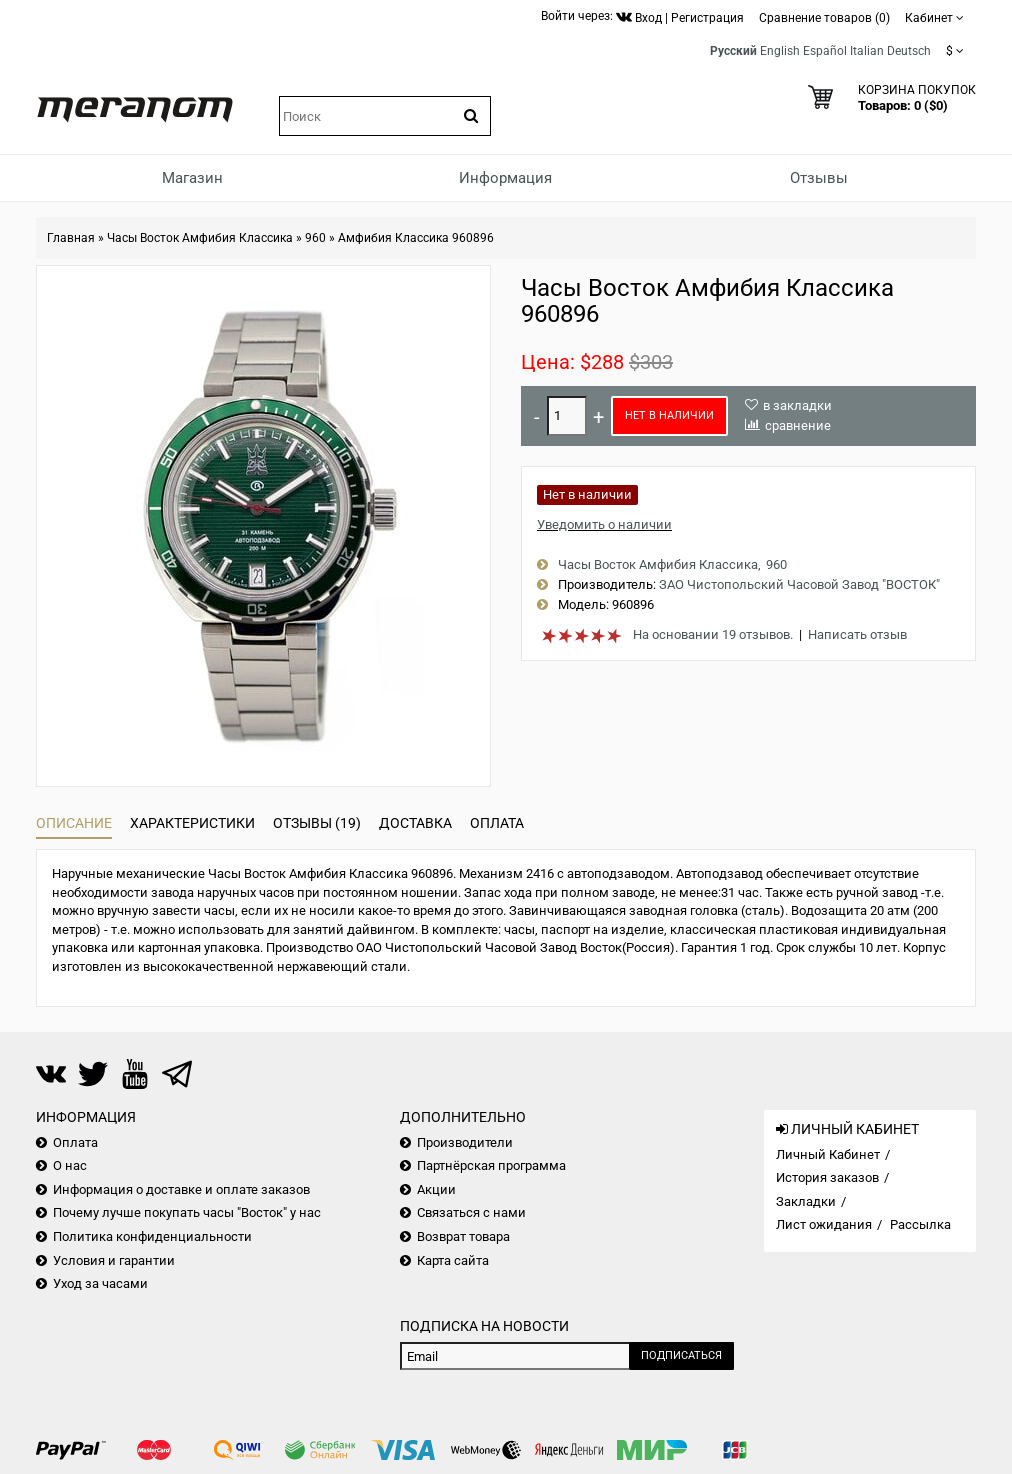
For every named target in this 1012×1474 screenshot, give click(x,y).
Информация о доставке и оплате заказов (181, 1189)
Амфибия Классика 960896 (416, 238)
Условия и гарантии (114, 1260)
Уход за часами (100, 1283)
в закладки (797, 405)
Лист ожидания (824, 1224)
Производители (465, 1142)
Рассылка (920, 1224)
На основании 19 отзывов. (713, 634)
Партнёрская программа (491, 1165)
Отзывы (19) (317, 823)
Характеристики (192, 823)
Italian (867, 51)
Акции (436, 1189)
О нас (70, 1165)
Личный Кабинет (828, 1154)
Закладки (806, 1201)
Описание (74, 823)
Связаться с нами (471, 1212)
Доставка (415, 823)
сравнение (798, 425)
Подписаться (681, 1355)
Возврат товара (463, 1236)
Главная (71, 238)
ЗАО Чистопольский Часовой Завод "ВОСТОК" (799, 584)
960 (315, 238)
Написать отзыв (857, 634)
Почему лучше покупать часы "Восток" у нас (187, 1212)
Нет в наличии (669, 415)
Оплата (497, 823)
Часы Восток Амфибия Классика (200, 238)
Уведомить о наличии (604, 524)
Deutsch (909, 51)
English (780, 51)
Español (825, 51)
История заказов (827, 1177)
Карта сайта (453, 1260)
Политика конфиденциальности (152, 1236)
